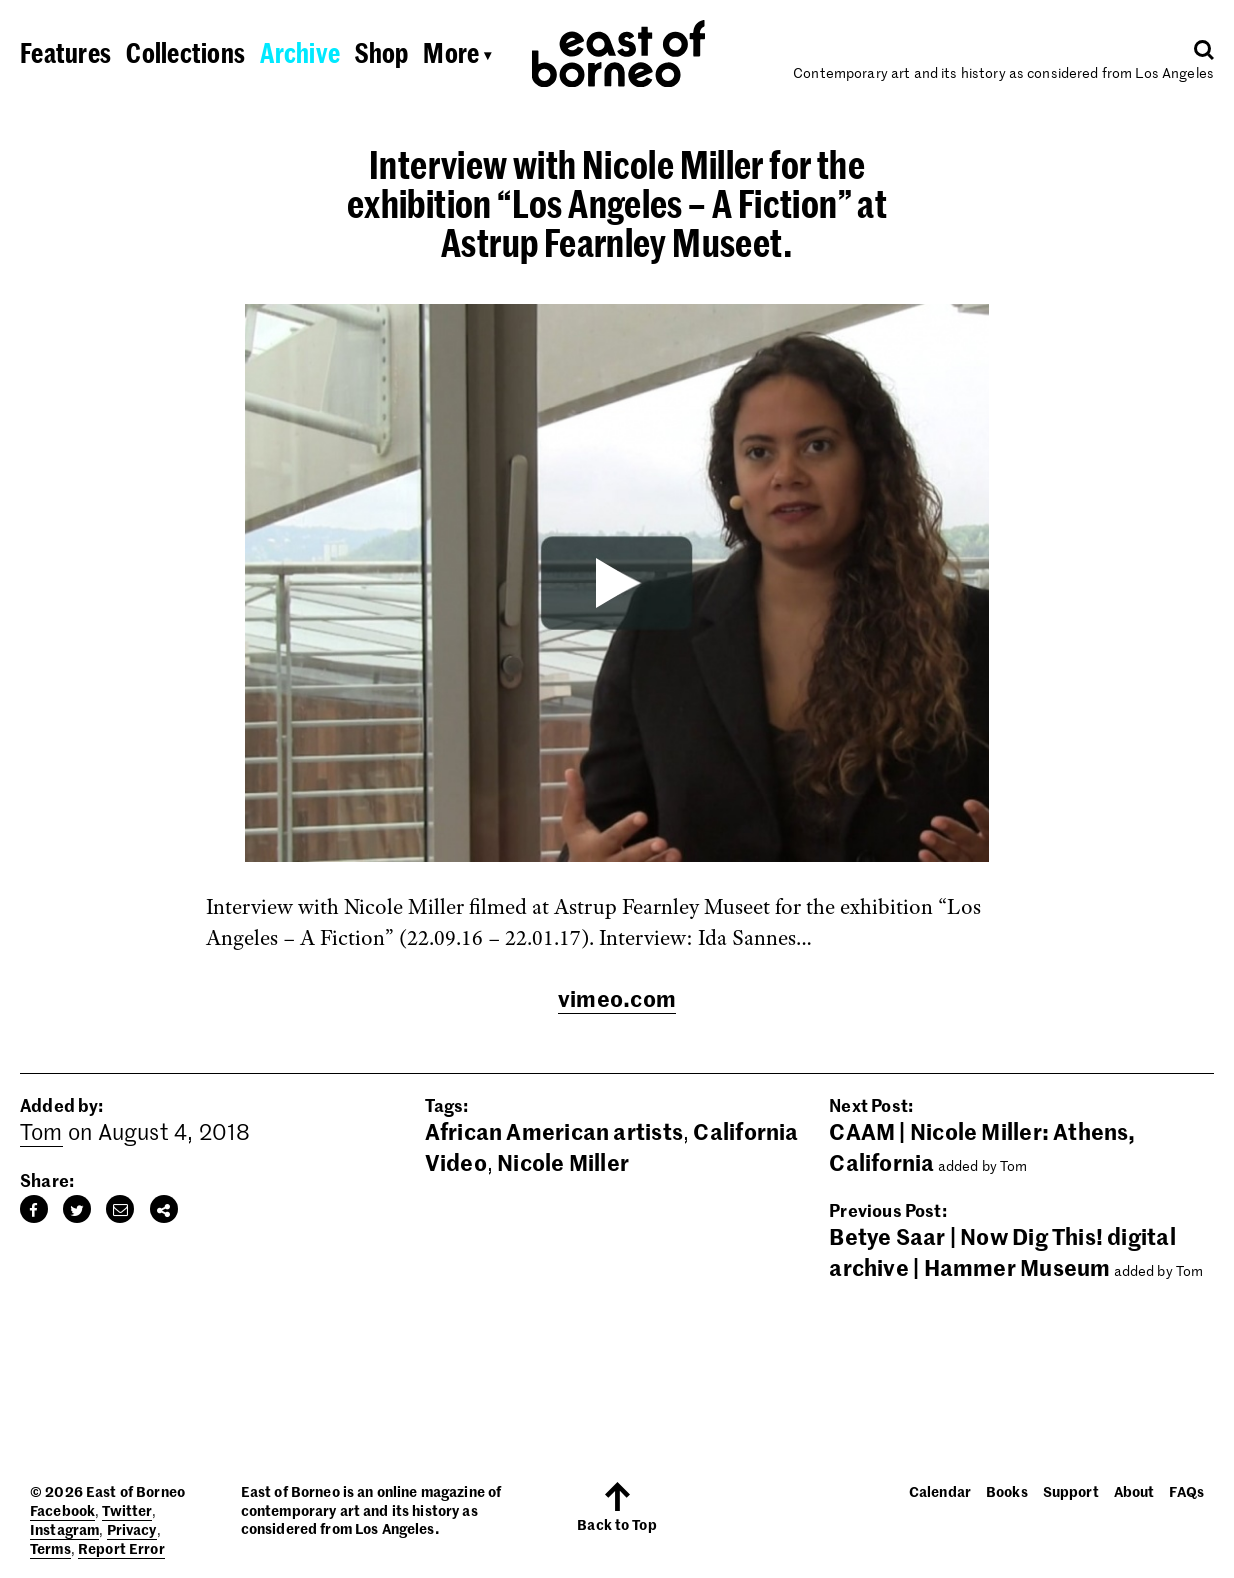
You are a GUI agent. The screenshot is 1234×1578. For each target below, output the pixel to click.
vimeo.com (617, 998)
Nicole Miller (563, 1162)
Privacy (132, 1529)
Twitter (127, 1510)
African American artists (554, 1131)
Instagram (64, 1529)
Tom (41, 1131)
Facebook (62, 1510)
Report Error (121, 1548)
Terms (50, 1548)
